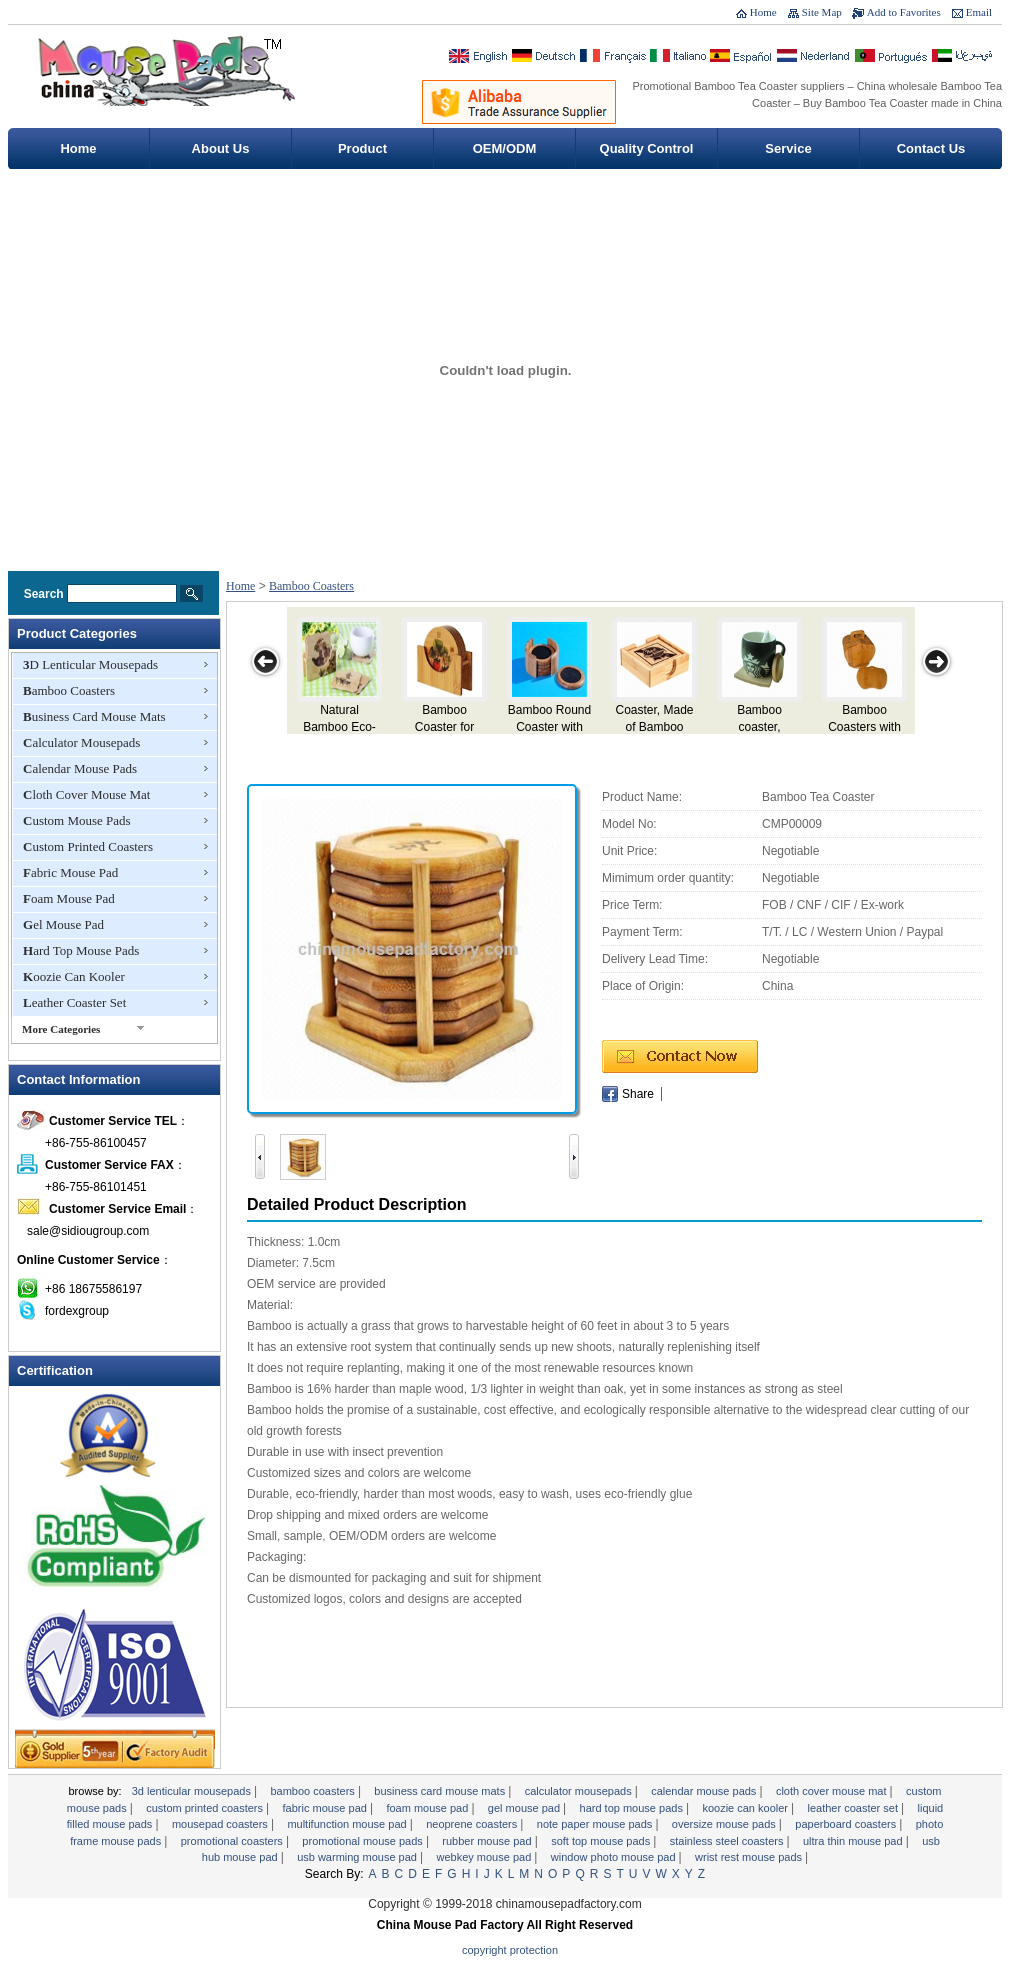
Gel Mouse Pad (63, 924)
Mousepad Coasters (221, 1824)
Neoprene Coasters (473, 1824)
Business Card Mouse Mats (94, 716)
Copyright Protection (510, 1950)
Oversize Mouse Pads (725, 1824)
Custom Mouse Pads (77, 820)
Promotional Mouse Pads (364, 1841)
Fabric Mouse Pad (70, 872)
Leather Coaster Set (74, 1002)
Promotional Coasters (233, 1841)
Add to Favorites (904, 12)
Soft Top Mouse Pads (602, 1841)
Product (362, 148)
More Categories (61, 1029)
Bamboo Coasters (69, 690)
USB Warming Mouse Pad (358, 1857)
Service (788, 148)
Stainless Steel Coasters (728, 1841)
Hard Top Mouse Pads (81, 950)
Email (979, 12)
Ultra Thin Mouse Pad (854, 1841)
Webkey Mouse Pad (485, 1857)
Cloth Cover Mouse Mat (86, 794)
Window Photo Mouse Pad (615, 1857)
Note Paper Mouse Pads (596, 1824)
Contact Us (931, 148)
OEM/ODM (505, 148)
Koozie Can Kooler (74, 976)
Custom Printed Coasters (88, 846)
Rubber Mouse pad (488, 1841)
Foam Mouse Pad (69, 898)
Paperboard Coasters (847, 1824)
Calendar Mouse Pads (80, 768)
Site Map (822, 12)
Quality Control (647, 148)
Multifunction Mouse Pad (348, 1824)
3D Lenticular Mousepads (90, 664)
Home (763, 12)
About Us (221, 148)
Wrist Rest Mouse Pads (750, 1857)
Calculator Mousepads (81, 742)
